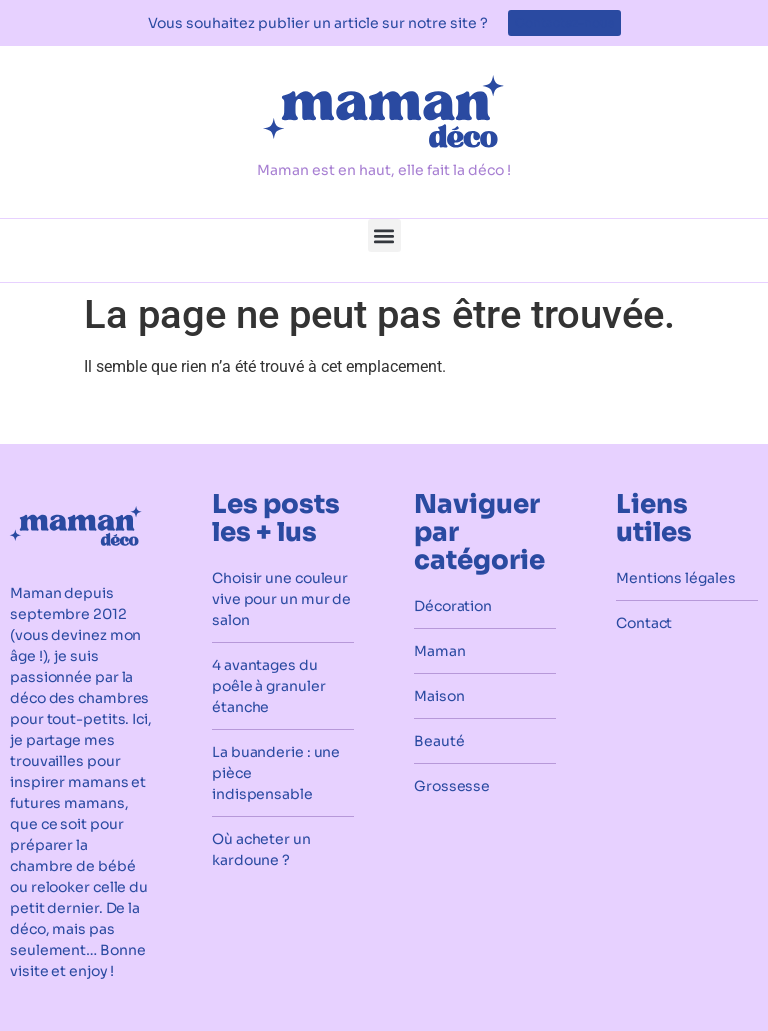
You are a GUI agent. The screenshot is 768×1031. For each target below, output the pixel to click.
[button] (384, 235)
